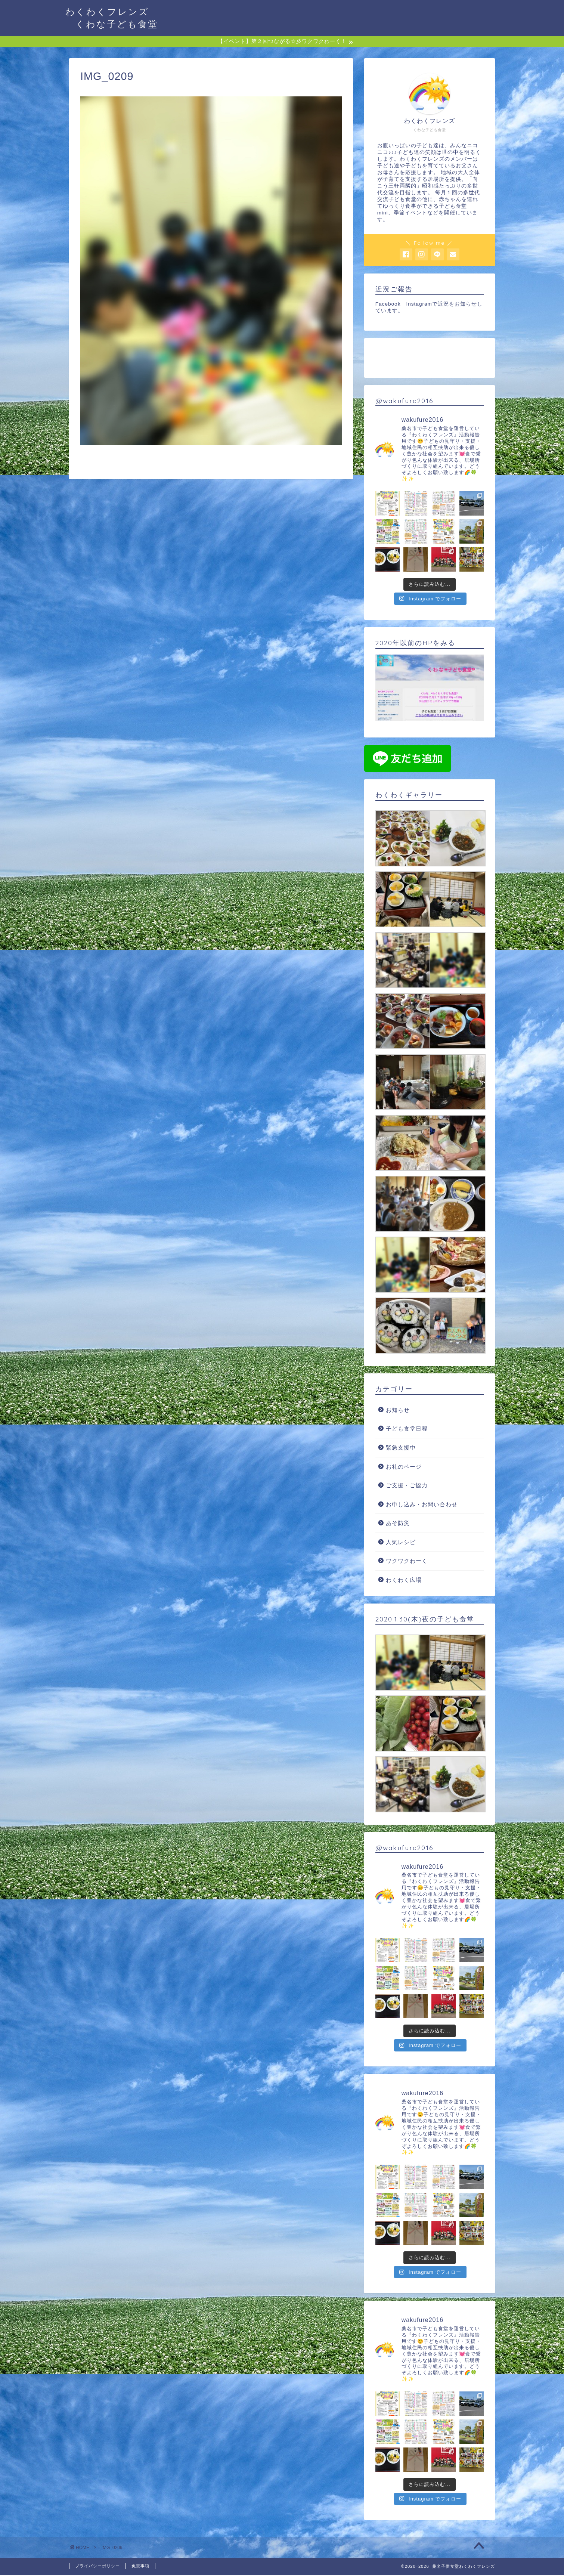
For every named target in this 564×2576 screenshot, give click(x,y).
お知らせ (398, 1411)
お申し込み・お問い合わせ (422, 1505)
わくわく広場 (404, 1581)
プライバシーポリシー (97, 2567)
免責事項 (140, 2567)
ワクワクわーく (407, 1562)
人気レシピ (401, 1543)
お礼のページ (404, 1467)
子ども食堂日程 (407, 1429)
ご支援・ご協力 (407, 1486)
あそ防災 (398, 1524)
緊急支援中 (401, 1448)
